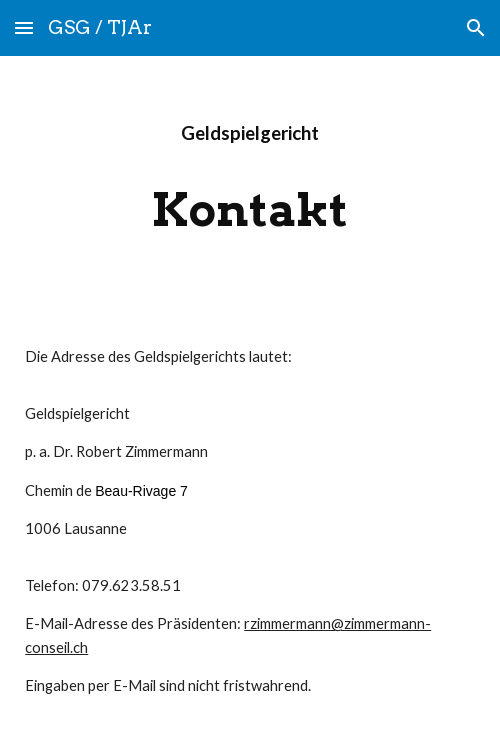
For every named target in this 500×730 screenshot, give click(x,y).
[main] (250, 133)
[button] (24, 27)
